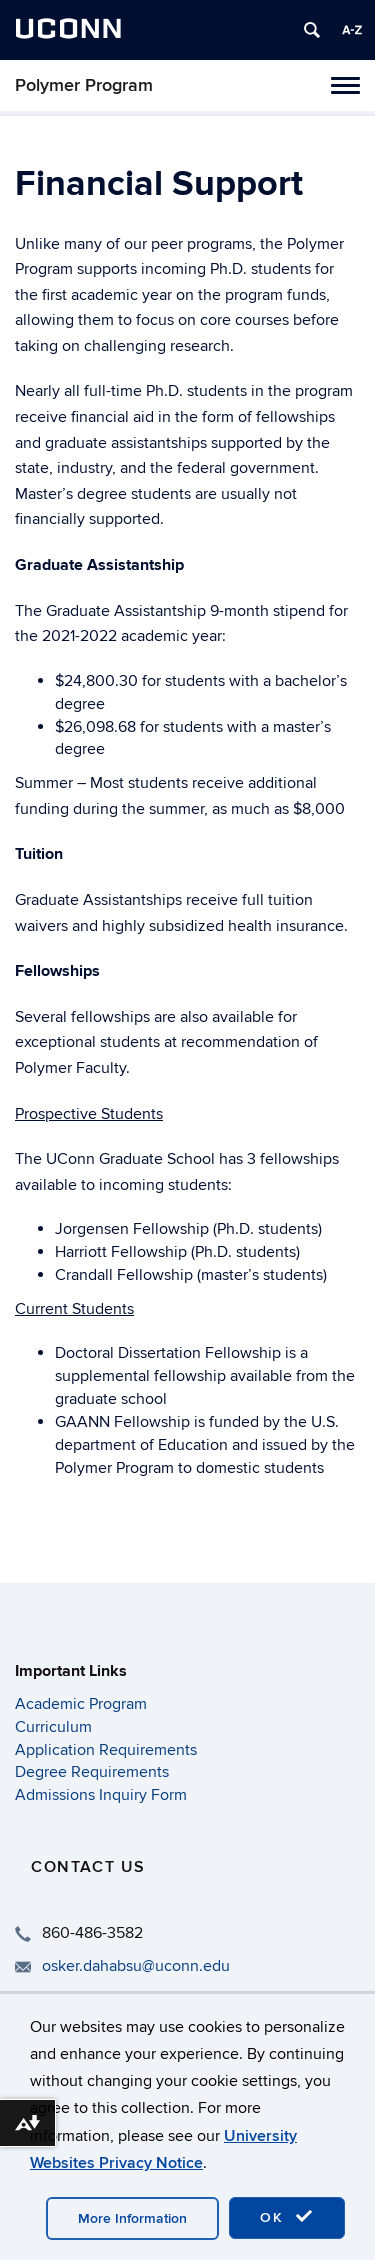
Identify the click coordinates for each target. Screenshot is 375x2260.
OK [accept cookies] (287, 2217)
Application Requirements (106, 1750)
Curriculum (53, 1727)
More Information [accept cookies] (132, 2218)
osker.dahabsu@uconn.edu (136, 1966)
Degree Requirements (92, 1772)
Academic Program (81, 1704)
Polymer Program (84, 85)
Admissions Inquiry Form (101, 1795)
